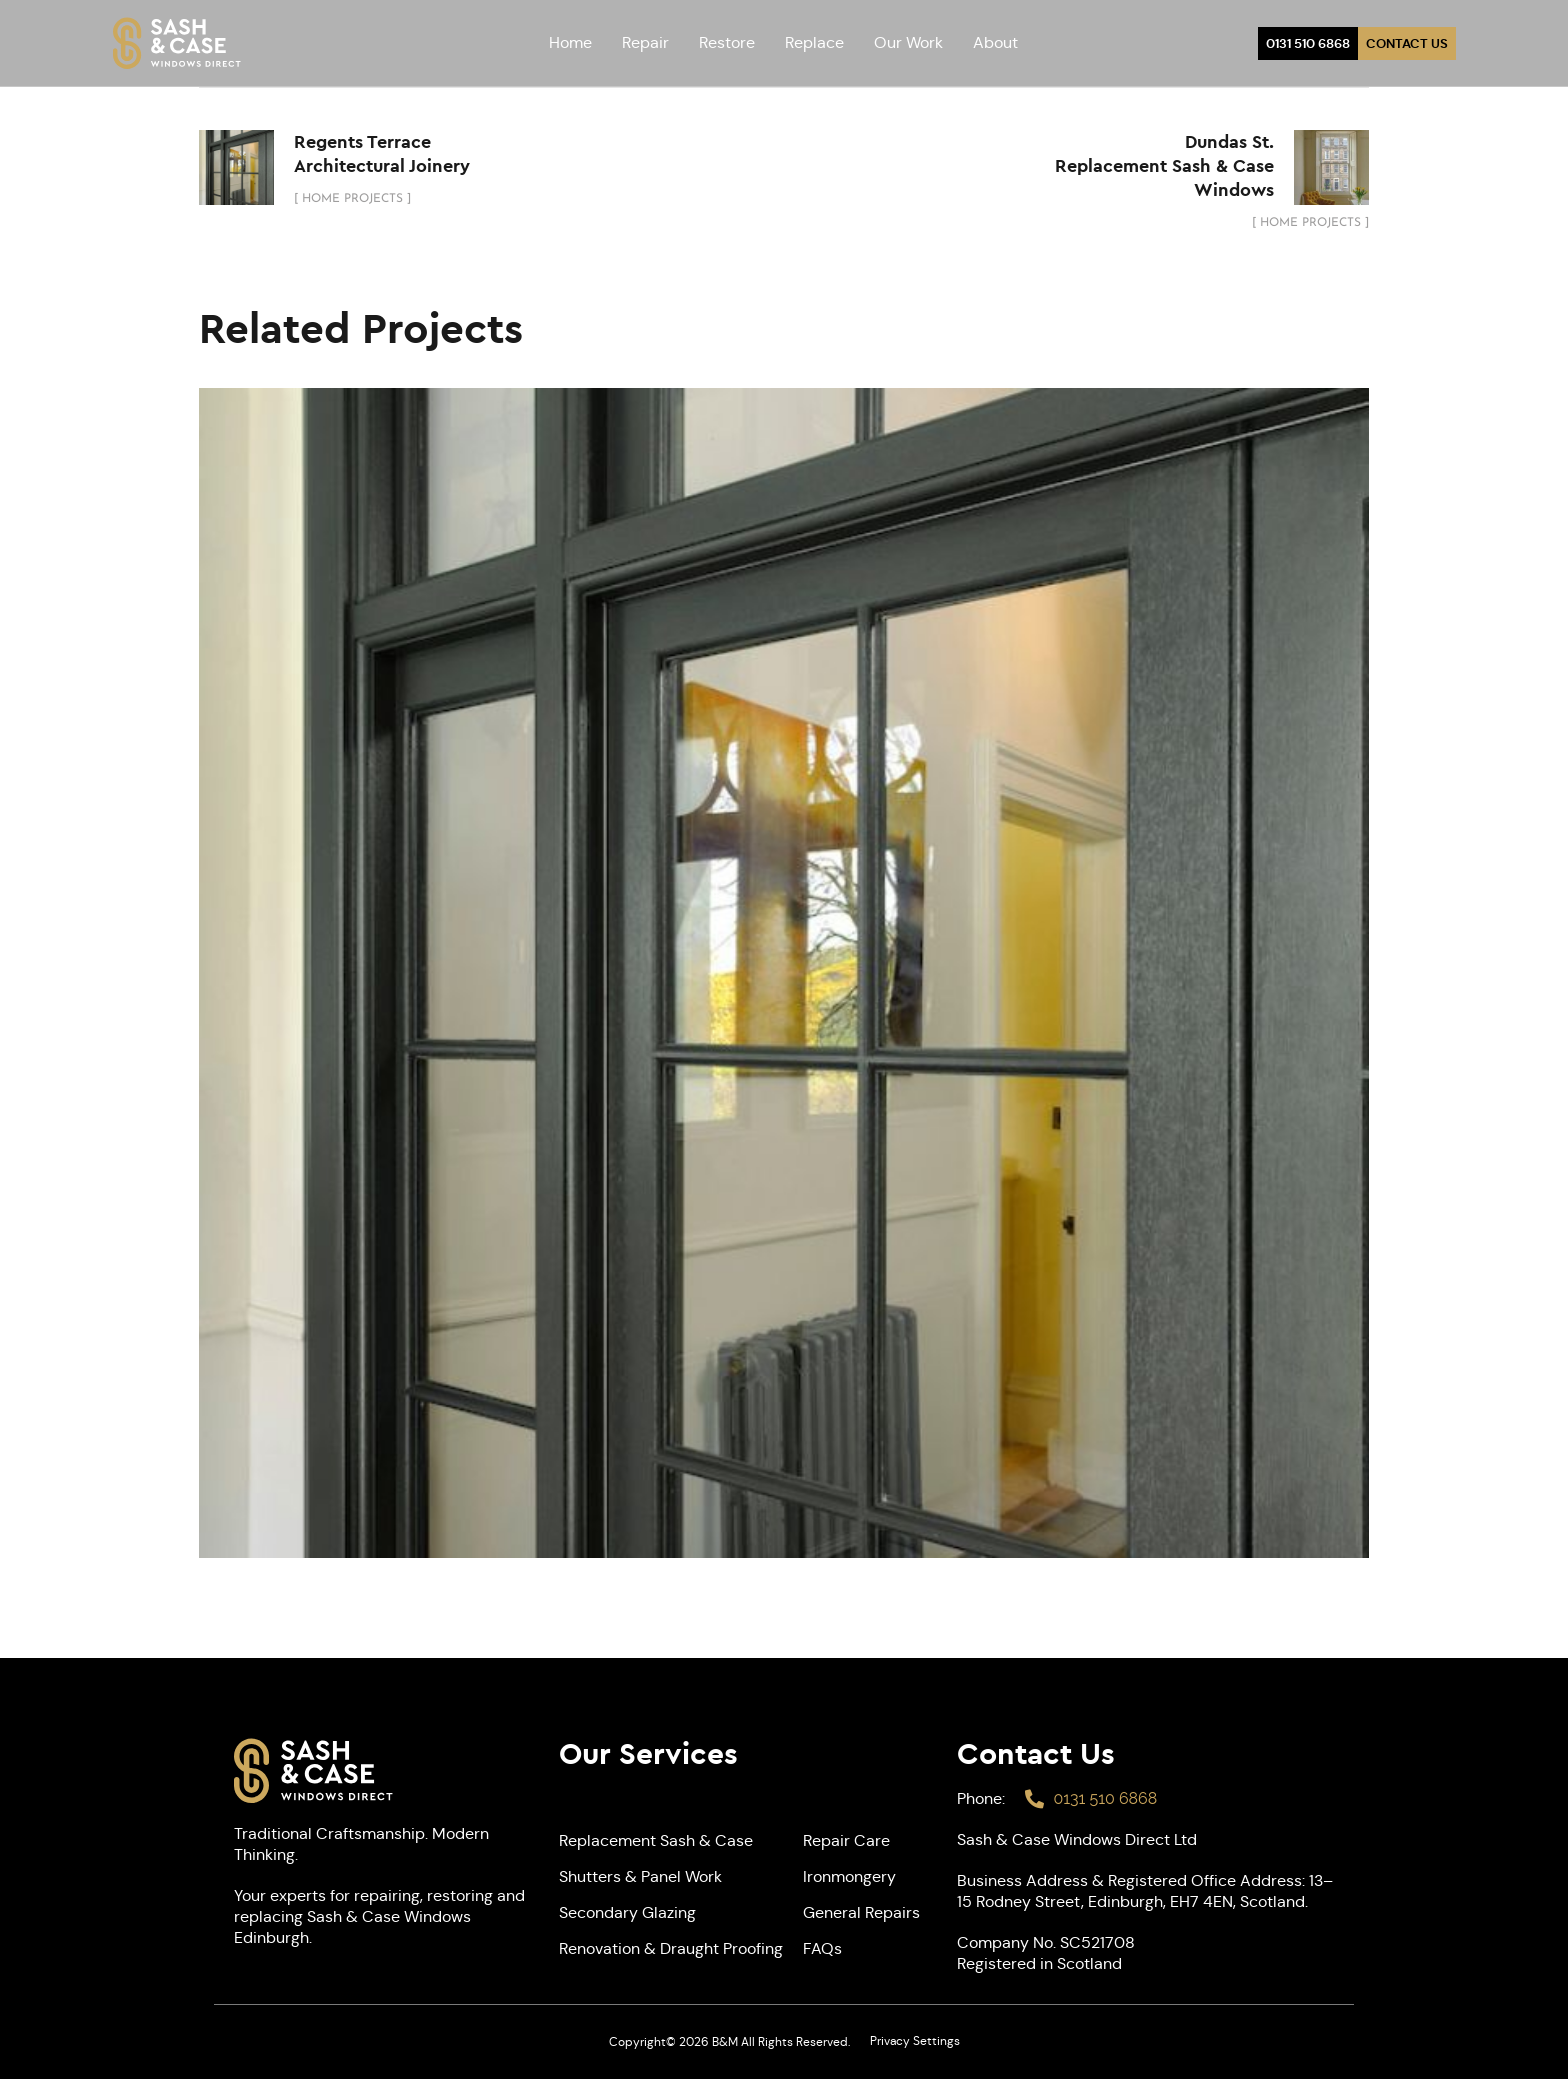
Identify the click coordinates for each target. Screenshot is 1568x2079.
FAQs (822, 1948)
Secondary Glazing (627, 1912)
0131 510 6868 (1308, 43)
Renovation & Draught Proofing (671, 1948)
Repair (645, 42)
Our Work (908, 42)
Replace (814, 42)
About (995, 42)
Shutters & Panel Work (640, 1876)
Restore (727, 42)
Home (570, 42)
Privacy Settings (915, 2040)
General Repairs (861, 1912)
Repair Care (846, 1840)
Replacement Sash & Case (656, 1840)
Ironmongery (849, 1876)
